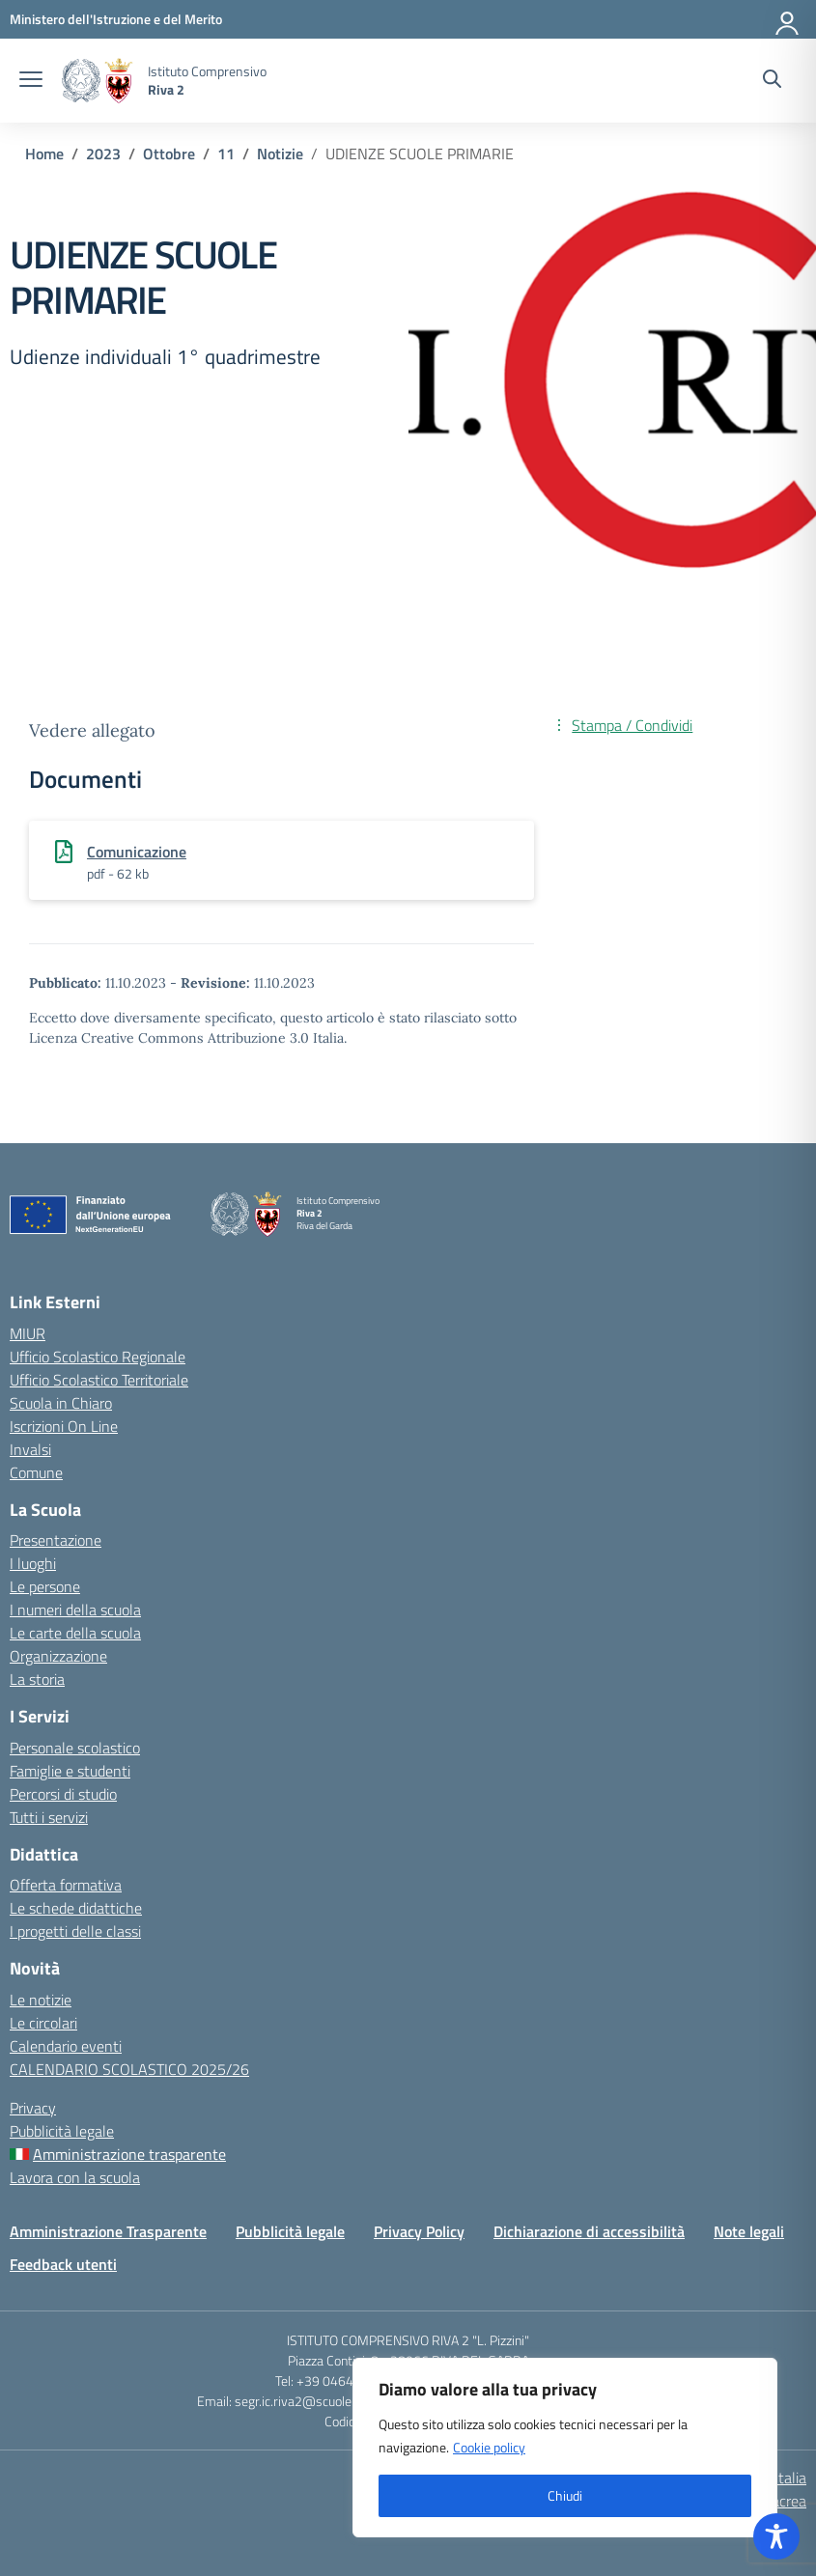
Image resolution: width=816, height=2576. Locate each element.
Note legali (749, 2231)
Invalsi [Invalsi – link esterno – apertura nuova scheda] (30, 1449)
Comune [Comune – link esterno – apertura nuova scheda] (36, 1472)
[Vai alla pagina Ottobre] (169, 153)
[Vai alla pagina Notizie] (280, 153)
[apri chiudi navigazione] (30, 81)
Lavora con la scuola (75, 2177)
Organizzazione (58, 1655)
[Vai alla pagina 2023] (103, 153)
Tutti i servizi (49, 1817)
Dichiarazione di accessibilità (589, 2231)
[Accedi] (788, 19)
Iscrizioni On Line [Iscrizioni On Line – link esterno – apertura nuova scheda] (64, 1426)
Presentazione (55, 1540)
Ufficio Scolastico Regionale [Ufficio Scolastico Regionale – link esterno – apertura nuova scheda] (97, 1356)
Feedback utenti (63, 2264)
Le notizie (40, 1999)
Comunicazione (136, 851)
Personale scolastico (75, 1747)
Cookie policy (489, 2447)
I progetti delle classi (75, 1931)
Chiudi (565, 2495)
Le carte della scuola (75, 1632)
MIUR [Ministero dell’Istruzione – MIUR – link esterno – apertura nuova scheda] (27, 1333)
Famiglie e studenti (70, 1770)
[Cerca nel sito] (772, 81)
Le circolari (43, 2022)
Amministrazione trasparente (129, 2154)
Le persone (45, 1586)
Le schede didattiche (76, 1907)
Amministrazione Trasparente (108, 2231)
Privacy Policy (419, 2231)
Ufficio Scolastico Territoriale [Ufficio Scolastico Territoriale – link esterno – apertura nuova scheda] (99, 1379)
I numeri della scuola (75, 1609)
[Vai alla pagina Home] (44, 153)
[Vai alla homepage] (97, 80)
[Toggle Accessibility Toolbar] (776, 2536)
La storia (37, 1679)
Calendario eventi (66, 2046)
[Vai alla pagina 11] (226, 153)
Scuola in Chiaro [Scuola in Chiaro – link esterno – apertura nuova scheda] (61, 1402)
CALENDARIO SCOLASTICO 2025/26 (129, 2069)
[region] (564, 2447)
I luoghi (33, 1563)
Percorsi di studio (63, 1794)
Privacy (33, 2107)
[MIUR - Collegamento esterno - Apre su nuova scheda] (116, 19)
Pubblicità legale (62, 2130)
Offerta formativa (66, 1884)
